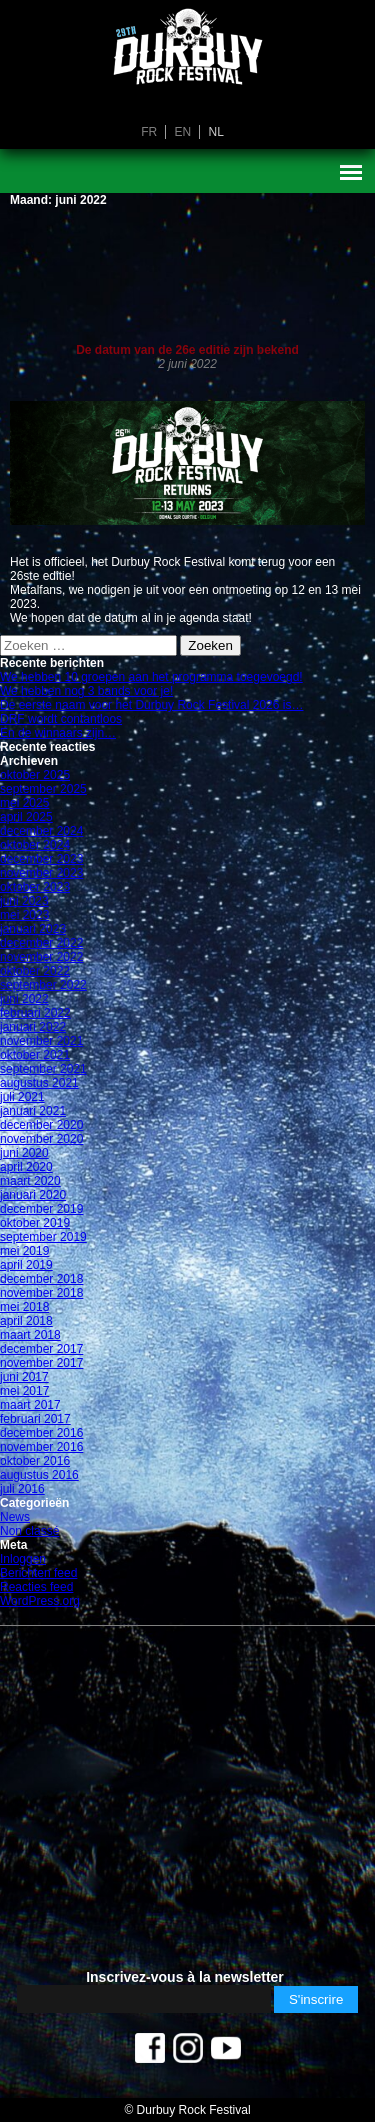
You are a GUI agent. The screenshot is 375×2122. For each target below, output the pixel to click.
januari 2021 (33, 1111)
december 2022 (41, 943)
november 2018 (41, 1293)
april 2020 (26, 1167)
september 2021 (43, 1069)
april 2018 (26, 1321)
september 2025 (43, 789)
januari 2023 (33, 929)
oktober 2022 (35, 971)
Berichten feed (38, 1573)
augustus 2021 (39, 1083)
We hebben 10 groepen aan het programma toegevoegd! (151, 677)
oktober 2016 (35, 1461)
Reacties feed (36, 1587)
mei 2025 (24, 803)
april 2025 (26, 817)
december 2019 (41, 1209)
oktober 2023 (35, 887)
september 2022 (43, 985)
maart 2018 (30, 1335)
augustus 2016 (39, 1475)
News (15, 1517)
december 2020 (41, 1125)
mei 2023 (24, 915)
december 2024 (41, 831)
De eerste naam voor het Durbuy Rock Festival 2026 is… (151, 705)
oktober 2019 (35, 1223)
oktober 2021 (35, 1055)
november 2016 (41, 1447)
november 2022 (41, 957)
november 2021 (41, 1041)
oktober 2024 (35, 845)
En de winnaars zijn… (58, 733)
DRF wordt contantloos (61, 719)
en (182, 132)
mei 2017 (24, 1391)
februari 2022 (35, 1013)
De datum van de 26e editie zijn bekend (187, 350)
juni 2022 (24, 999)
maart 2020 (30, 1181)
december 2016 (41, 1433)
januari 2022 (33, 1027)
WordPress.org (40, 1601)
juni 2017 (24, 1377)
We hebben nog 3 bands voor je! (86, 691)
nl (216, 132)
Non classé (29, 1531)
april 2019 (26, 1265)
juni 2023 (24, 901)
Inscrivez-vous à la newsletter (185, 1977)
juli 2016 (22, 1489)
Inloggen (23, 1559)
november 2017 (41, 1363)
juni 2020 (24, 1153)
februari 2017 (35, 1419)
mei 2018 (24, 1307)
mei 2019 (24, 1251)
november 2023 (41, 873)
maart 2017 (30, 1405)
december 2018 (41, 1279)
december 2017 (41, 1349)
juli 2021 (22, 1097)
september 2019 (43, 1237)
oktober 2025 (35, 775)
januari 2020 (33, 1195)
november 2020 (41, 1139)
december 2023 (41, 859)
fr (149, 132)
